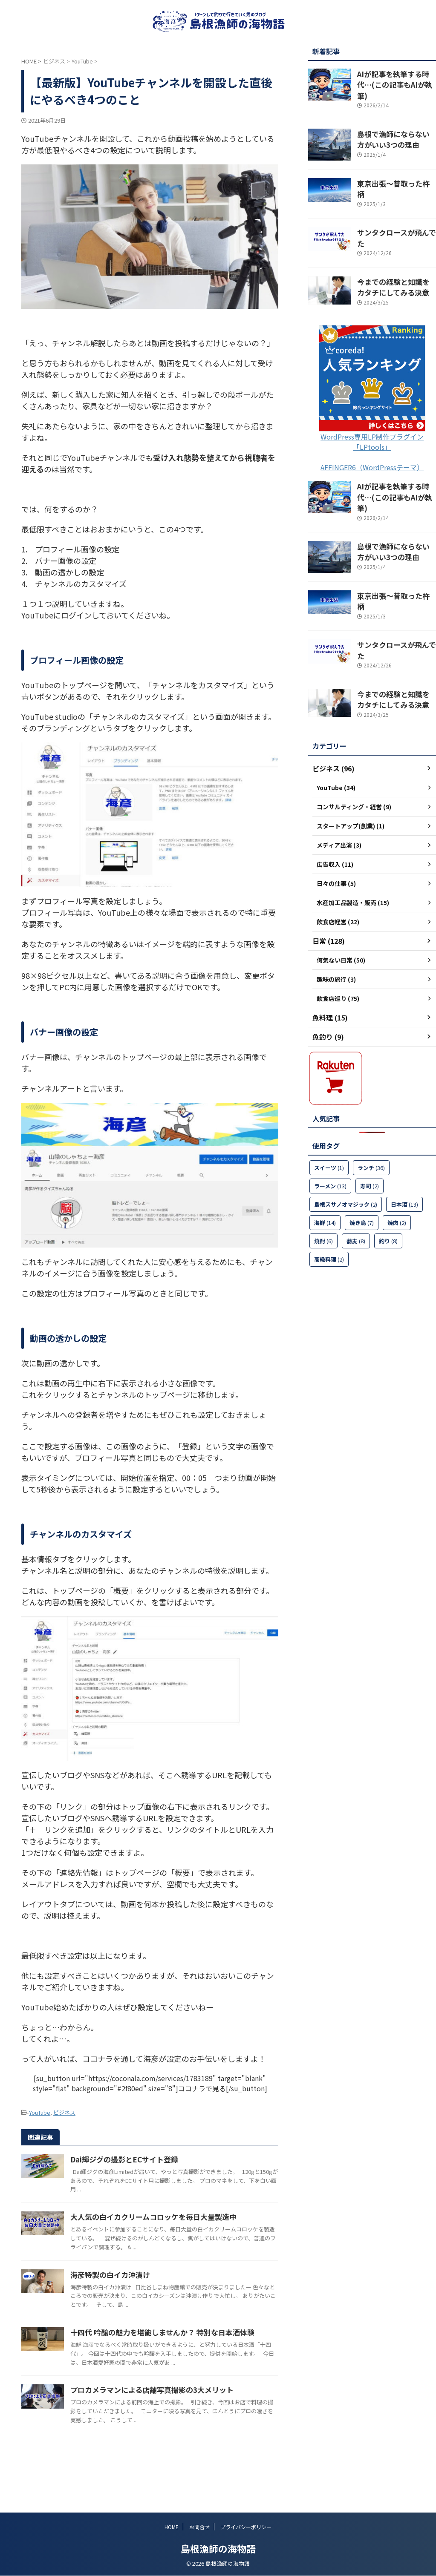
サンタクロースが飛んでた (392, 213)
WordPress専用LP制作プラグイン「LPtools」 (372, 413)
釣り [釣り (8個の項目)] (388, 1184)
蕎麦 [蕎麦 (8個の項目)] (355, 1184)
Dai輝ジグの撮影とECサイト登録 (164, 2158)
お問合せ (199, 2527)
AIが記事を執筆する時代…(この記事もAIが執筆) (392, 78)
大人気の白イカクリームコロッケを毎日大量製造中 (191, 2223)
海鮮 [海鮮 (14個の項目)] (325, 1166)
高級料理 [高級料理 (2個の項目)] (329, 1202)
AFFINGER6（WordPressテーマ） (372, 439)
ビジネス (64, 2112)
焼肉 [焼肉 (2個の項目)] (396, 1166)
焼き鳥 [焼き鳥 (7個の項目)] (361, 1166)
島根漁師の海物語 (218, 2549)
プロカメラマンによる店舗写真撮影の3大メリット (190, 2432)
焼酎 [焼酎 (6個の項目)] (323, 1184)
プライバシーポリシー (245, 2527)
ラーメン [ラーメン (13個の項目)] (330, 1129)
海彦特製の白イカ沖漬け (150, 2289)
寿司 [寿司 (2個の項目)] (369, 1129)
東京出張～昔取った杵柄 (390, 171)
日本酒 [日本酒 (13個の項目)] (404, 1147)
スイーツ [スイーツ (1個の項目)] (329, 1111)
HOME (172, 2527)
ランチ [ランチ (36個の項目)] (371, 1111)
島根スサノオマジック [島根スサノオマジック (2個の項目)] (345, 1147)
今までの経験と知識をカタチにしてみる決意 (396, 259)
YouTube (39, 2112)
